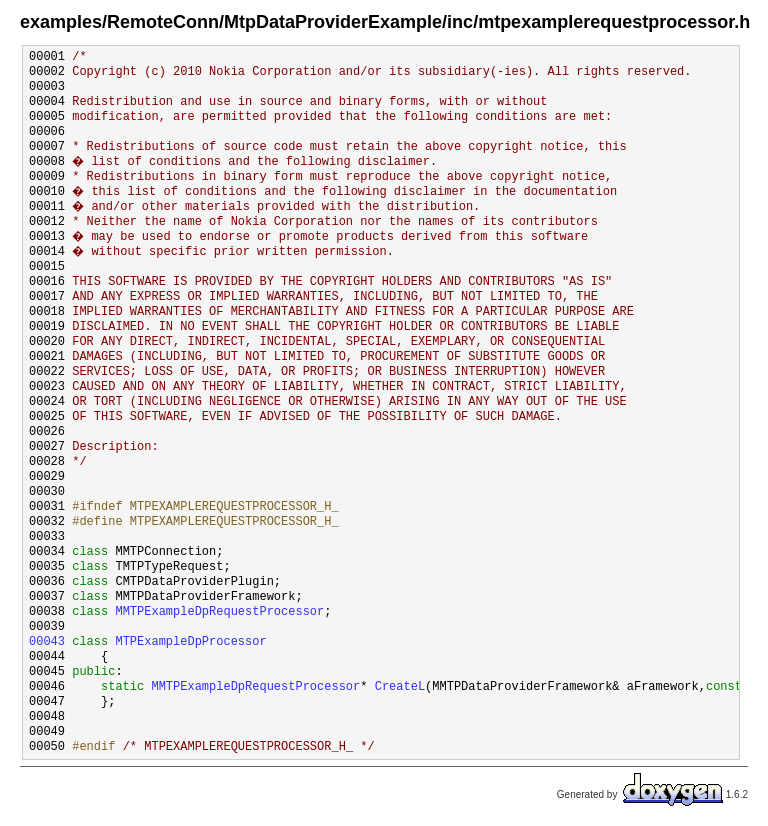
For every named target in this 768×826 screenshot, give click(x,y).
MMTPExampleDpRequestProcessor (219, 612)
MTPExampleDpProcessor (190, 642)
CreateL (400, 687)
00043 (47, 642)
